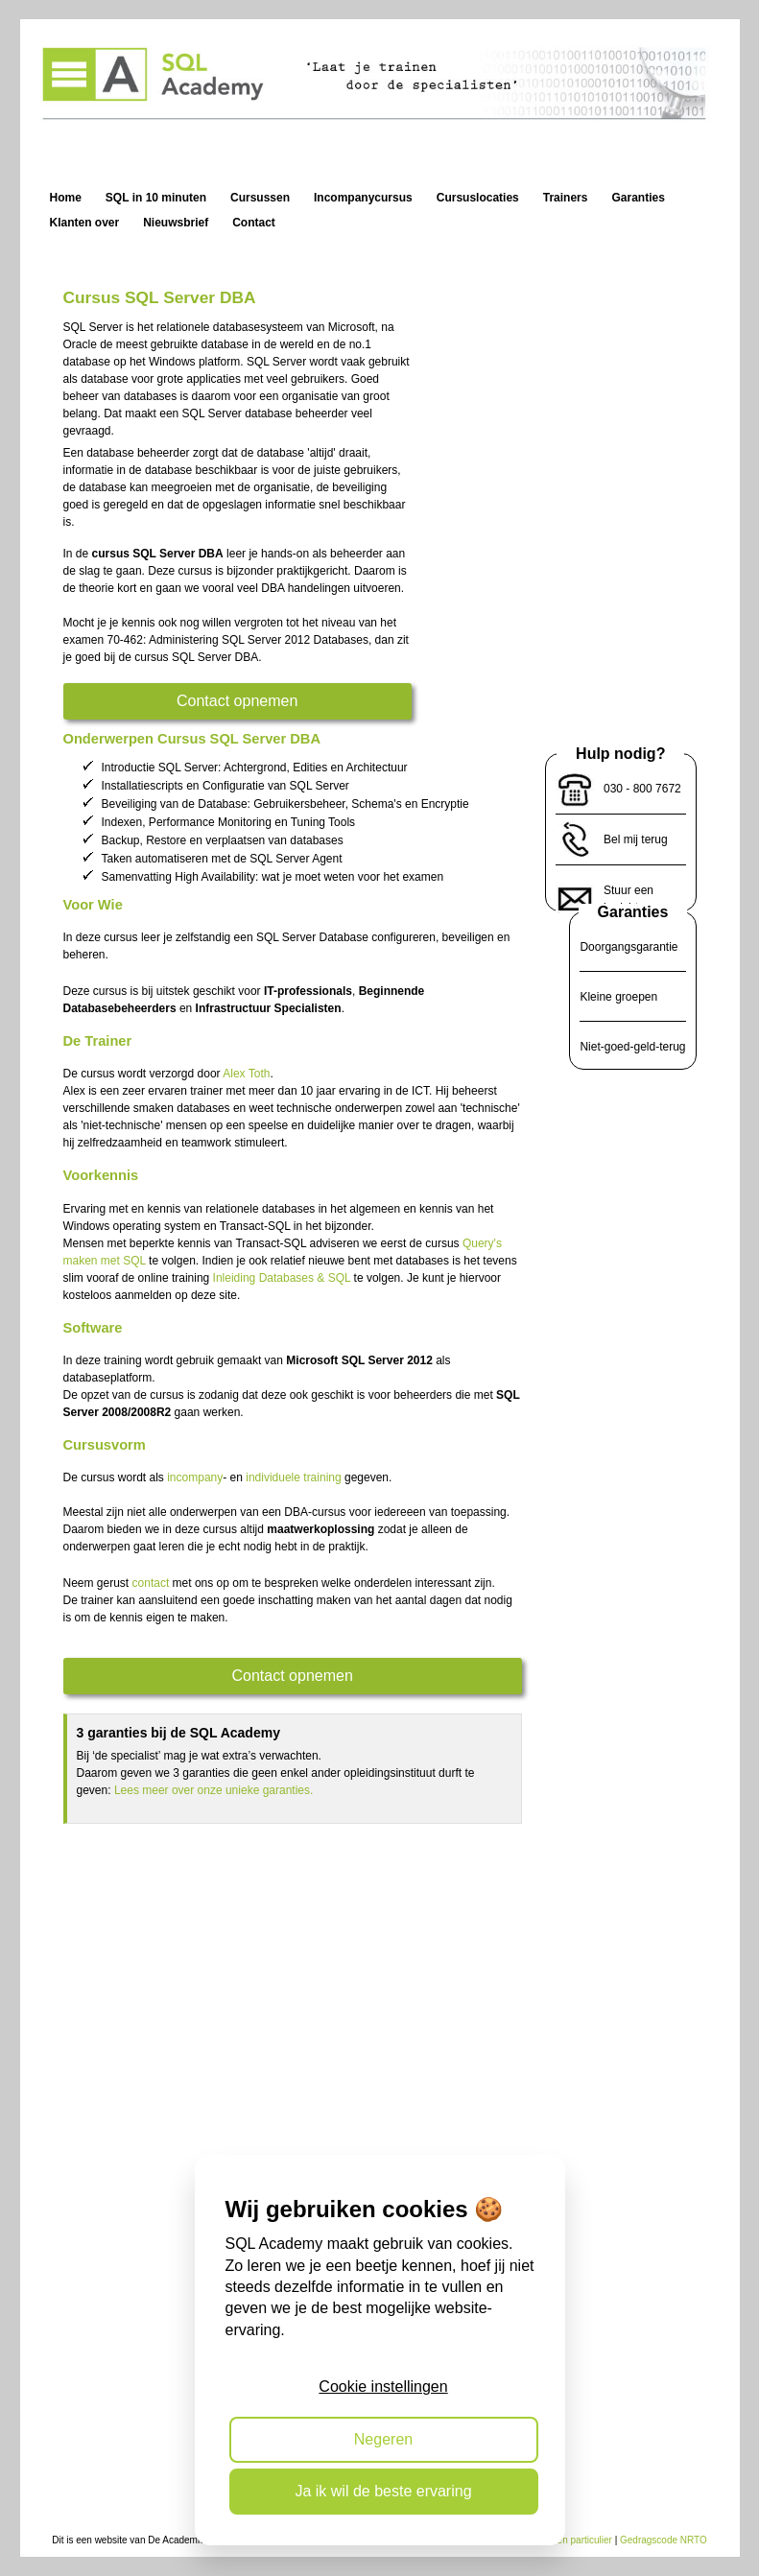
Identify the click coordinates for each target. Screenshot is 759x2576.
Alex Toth (246, 1073)
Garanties (633, 912)
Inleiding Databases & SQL (282, 1278)
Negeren (383, 2439)
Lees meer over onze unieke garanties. (213, 1790)
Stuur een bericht (628, 899)
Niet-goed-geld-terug (632, 1046)
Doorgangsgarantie (628, 947)
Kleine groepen (618, 997)
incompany (195, 1477)
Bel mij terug (636, 839)
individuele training (293, 1477)
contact (151, 1583)
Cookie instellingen (383, 2386)
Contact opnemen (237, 701)
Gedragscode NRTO (663, 2540)
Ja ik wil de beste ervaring (383, 2491)
